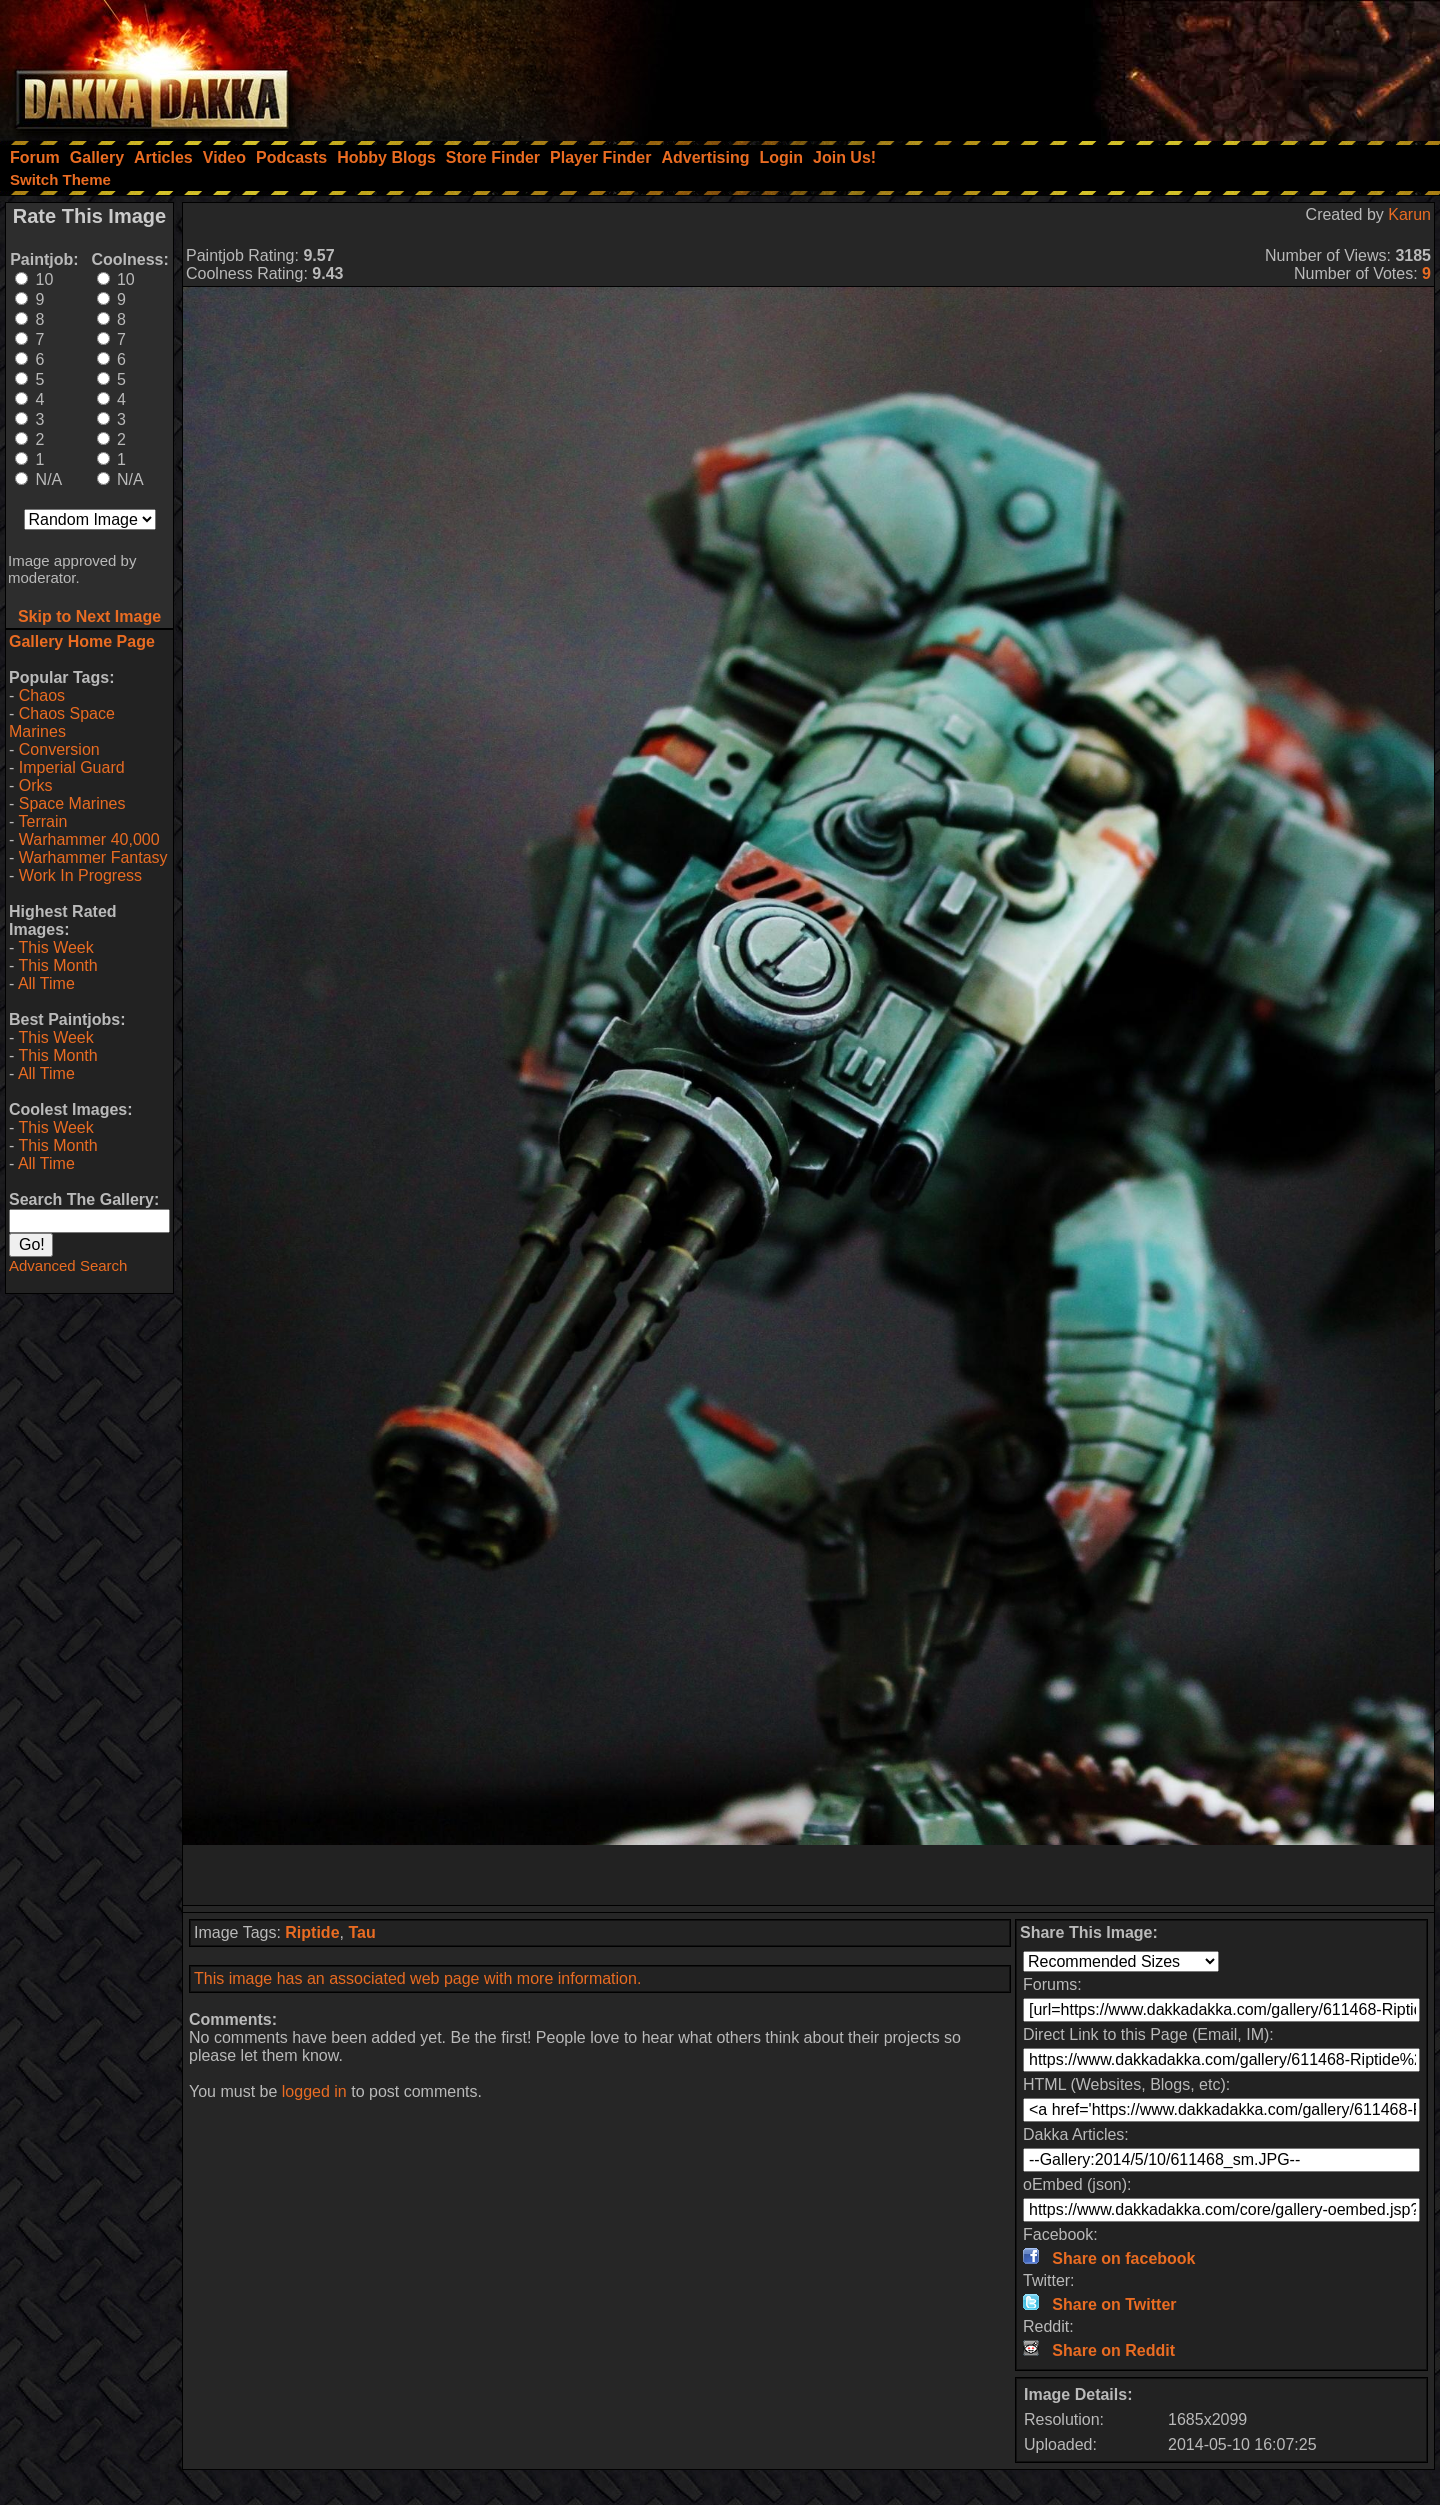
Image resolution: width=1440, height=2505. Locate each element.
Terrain (42, 821)
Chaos (42, 695)
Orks (36, 785)
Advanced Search (68, 1265)
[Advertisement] (1171, 65)
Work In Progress (80, 875)
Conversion (59, 749)
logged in (314, 2091)
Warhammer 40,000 (89, 839)
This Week (55, 947)
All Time (46, 983)
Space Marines (72, 803)
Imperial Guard (72, 767)
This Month (57, 965)
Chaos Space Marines (62, 722)
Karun (1409, 214)
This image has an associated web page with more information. (417, 1978)
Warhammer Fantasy (93, 857)
